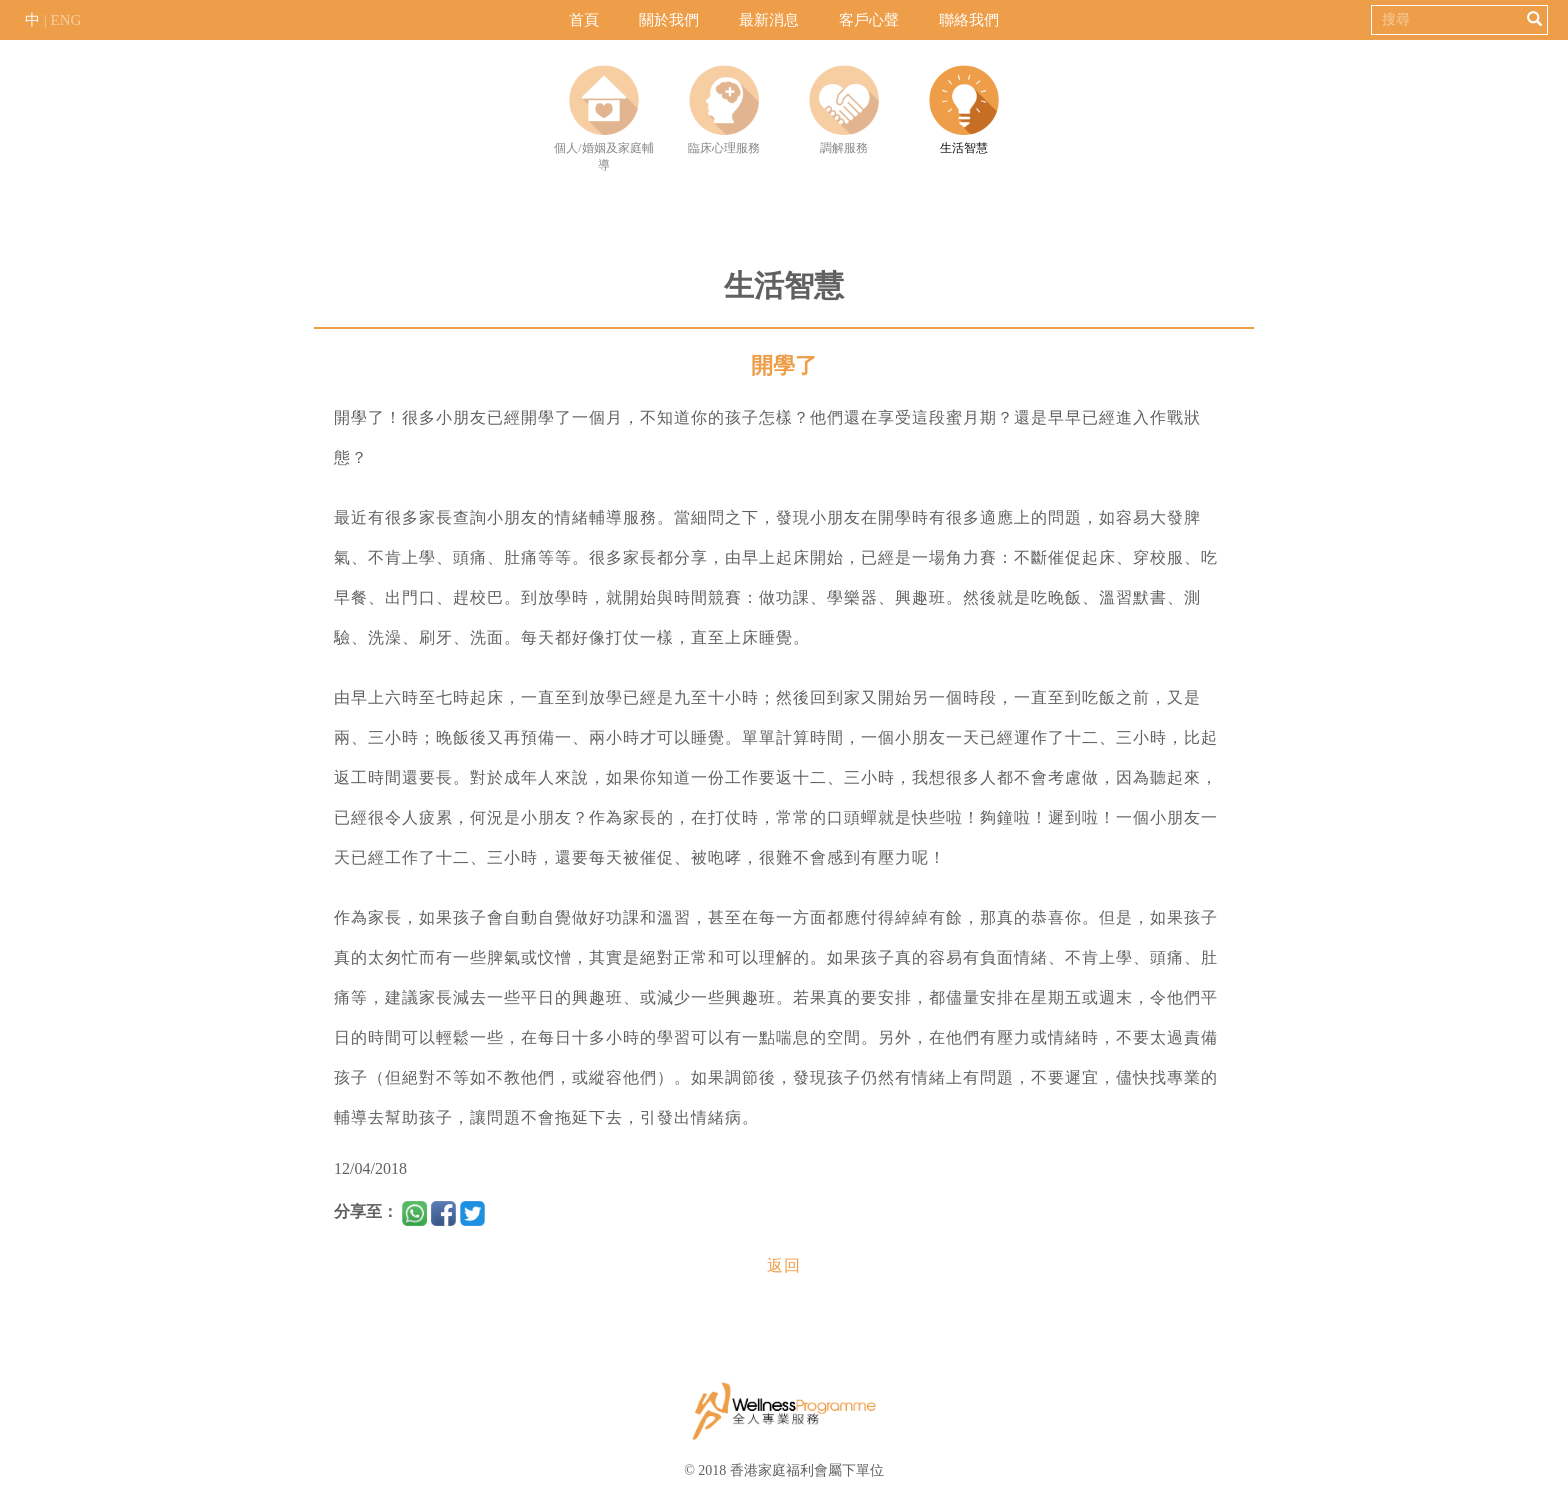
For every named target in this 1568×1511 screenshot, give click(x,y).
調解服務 (844, 110)
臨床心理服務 (724, 110)
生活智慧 (964, 110)
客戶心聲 (869, 20)
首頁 (584, 20)
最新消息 (769, 20)
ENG (66, 20)
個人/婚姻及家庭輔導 (603, 118)
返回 (784, 1265)
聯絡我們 (969, 20)
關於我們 (669, 20)
